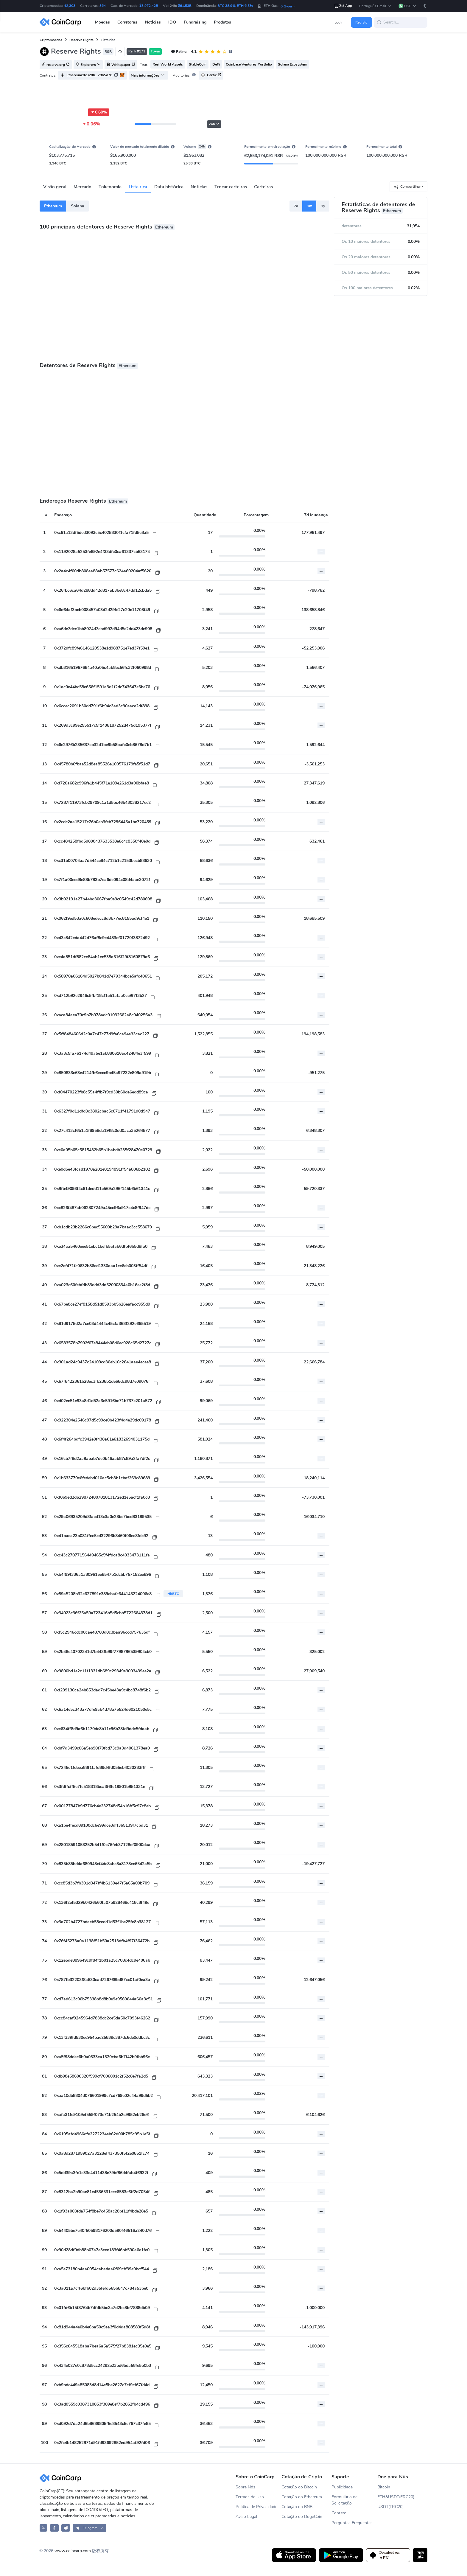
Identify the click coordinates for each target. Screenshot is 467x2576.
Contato (338, 2513)
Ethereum (53, 206)
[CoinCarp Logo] (62, 22)
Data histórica (168, 187)
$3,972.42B (148, 5)
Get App (343, 5)
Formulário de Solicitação (344, 2500)
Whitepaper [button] (121, 65)
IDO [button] (172, 22)
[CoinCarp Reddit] (65, 2528)
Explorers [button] (88, 65)
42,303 (69, 5)
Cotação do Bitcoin (299, 2487)
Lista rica (138, 187)
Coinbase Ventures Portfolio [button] (249, 64)
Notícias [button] (153, 22)
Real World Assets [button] (167, 64)
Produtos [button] (222, 22)
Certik (211, 75)
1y (323, 205)
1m (309, 205)
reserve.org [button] (56, 65)
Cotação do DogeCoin (301, 2516)
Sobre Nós (245, 2487)
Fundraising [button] (195, 22)
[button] (375, 6)
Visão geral (55, 187)
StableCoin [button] (197, 64)
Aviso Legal (246, 2516)
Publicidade (342, 2487)
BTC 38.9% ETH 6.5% (235, 5)
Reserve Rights (81, 40)
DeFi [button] (216, 64)
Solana (77, 206)
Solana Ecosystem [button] (292, 64)
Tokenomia (110, 187)
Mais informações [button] (148, 75)
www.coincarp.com (73, 2551)
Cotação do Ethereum (301, 2497)
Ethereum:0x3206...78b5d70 (89, 75)
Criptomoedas (51, 40)
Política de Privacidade (256, 2507)
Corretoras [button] (127, 22)
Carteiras (263, 187)
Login (338, 22)
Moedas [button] (102, 22)
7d (296, 205)
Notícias (199, 187)
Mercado (82, 187)
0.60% (98, 112)
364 (102, 5)
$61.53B (185, 5)
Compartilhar (407, 186)
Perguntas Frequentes (352, 2523)
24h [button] (214, 124)
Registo (361, 22)
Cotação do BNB (296, 2507)
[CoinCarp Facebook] (54, 2528)
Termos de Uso (250, 2497)
